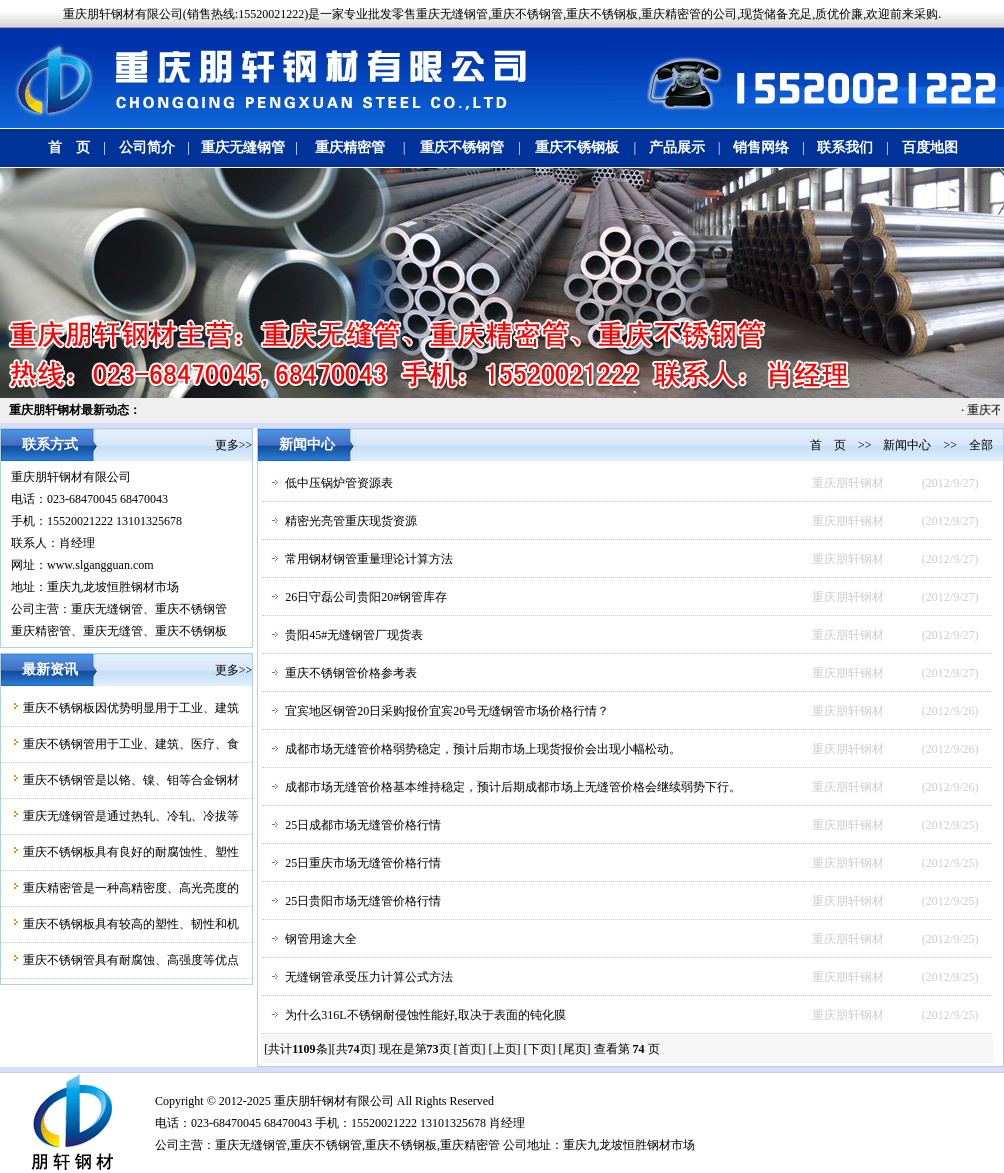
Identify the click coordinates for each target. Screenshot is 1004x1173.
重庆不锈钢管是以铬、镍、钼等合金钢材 (131, 780)
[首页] (470, 1049)
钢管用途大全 (321, 939)
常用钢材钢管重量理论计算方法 (369, 559)
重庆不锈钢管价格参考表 (351, 673)
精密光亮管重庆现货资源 (351, 521)
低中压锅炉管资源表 (339, 483)
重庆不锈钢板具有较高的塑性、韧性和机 (131, 924)
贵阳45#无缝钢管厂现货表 (354, 635)
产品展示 (677, 147)
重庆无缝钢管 (243, 147)
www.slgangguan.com (100, 565)
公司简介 (147, 147)
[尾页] (575, 1049)
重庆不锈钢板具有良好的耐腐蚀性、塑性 (131, 852)
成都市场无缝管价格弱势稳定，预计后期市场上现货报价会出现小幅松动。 (483, 749)
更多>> (234, 445)
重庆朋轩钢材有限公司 (71, 477)
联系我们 (845, 147)
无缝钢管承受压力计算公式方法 (369, 977)
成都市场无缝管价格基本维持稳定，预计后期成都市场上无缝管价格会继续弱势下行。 (513, 787)
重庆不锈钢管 (462, 147)
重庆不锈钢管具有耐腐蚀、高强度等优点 (131, 960)
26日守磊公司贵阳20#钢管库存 (366, 597)
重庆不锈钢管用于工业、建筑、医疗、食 (131, 744)
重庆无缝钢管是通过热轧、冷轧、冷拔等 (131, 816)
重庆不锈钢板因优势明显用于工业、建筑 (131, 708)
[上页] (505, 1049)
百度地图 (930, 147)
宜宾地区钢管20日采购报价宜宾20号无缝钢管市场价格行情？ (447, 711)
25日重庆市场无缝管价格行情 (363, 863)
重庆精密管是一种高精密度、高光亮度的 (131, 888)
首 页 (69, 147)
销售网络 (761, 147)
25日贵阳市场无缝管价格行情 (363, 901)
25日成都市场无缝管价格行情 (363, 825)
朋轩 (310, 1101)
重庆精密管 (350, 147)
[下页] (540, 1049)
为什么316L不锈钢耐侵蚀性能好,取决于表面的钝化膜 (425, 1015)
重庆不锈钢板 (577, 147)
